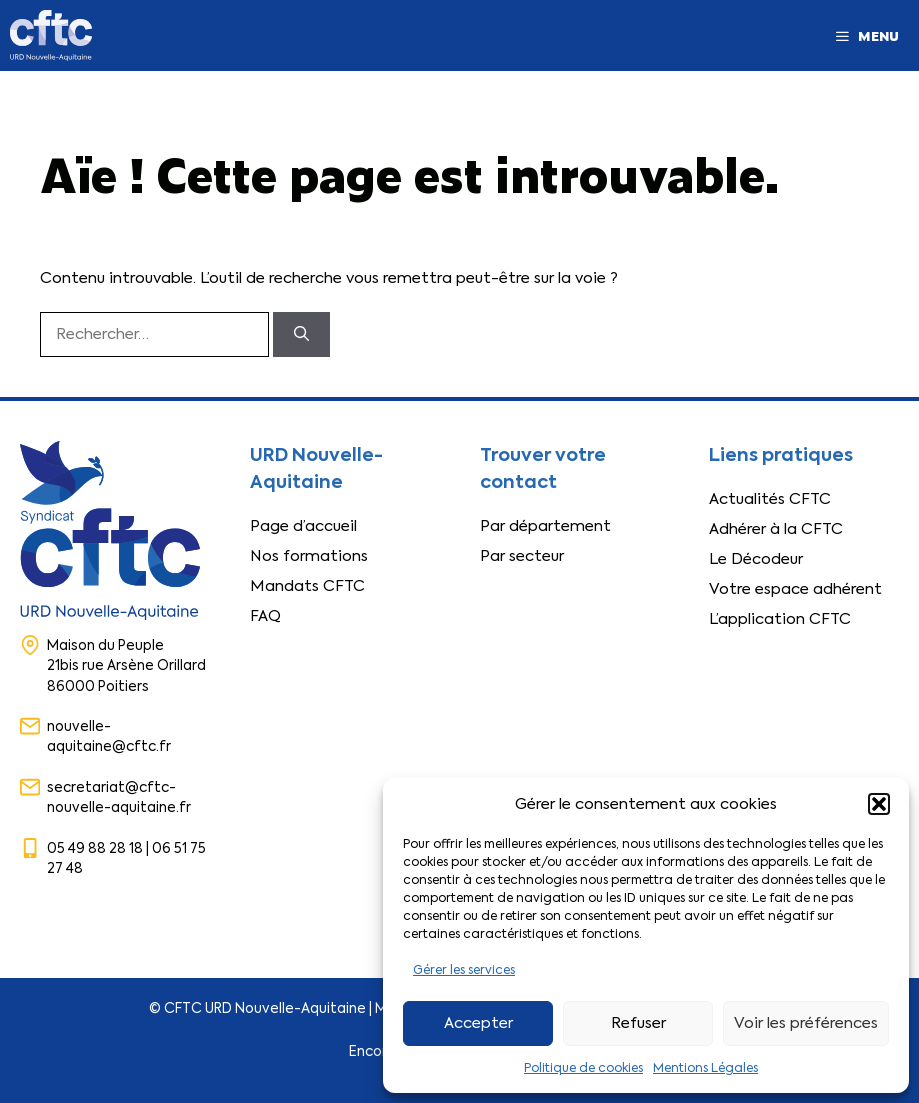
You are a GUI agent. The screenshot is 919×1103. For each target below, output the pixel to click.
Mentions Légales (705, 1068)
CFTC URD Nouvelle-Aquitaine (265, 1008)
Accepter (478, 1023)
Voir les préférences (806, 1023)
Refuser (638, 1023)
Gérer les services (464, 970)
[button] (879, 804)
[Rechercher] (301, 334)
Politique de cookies (583, 1068)
